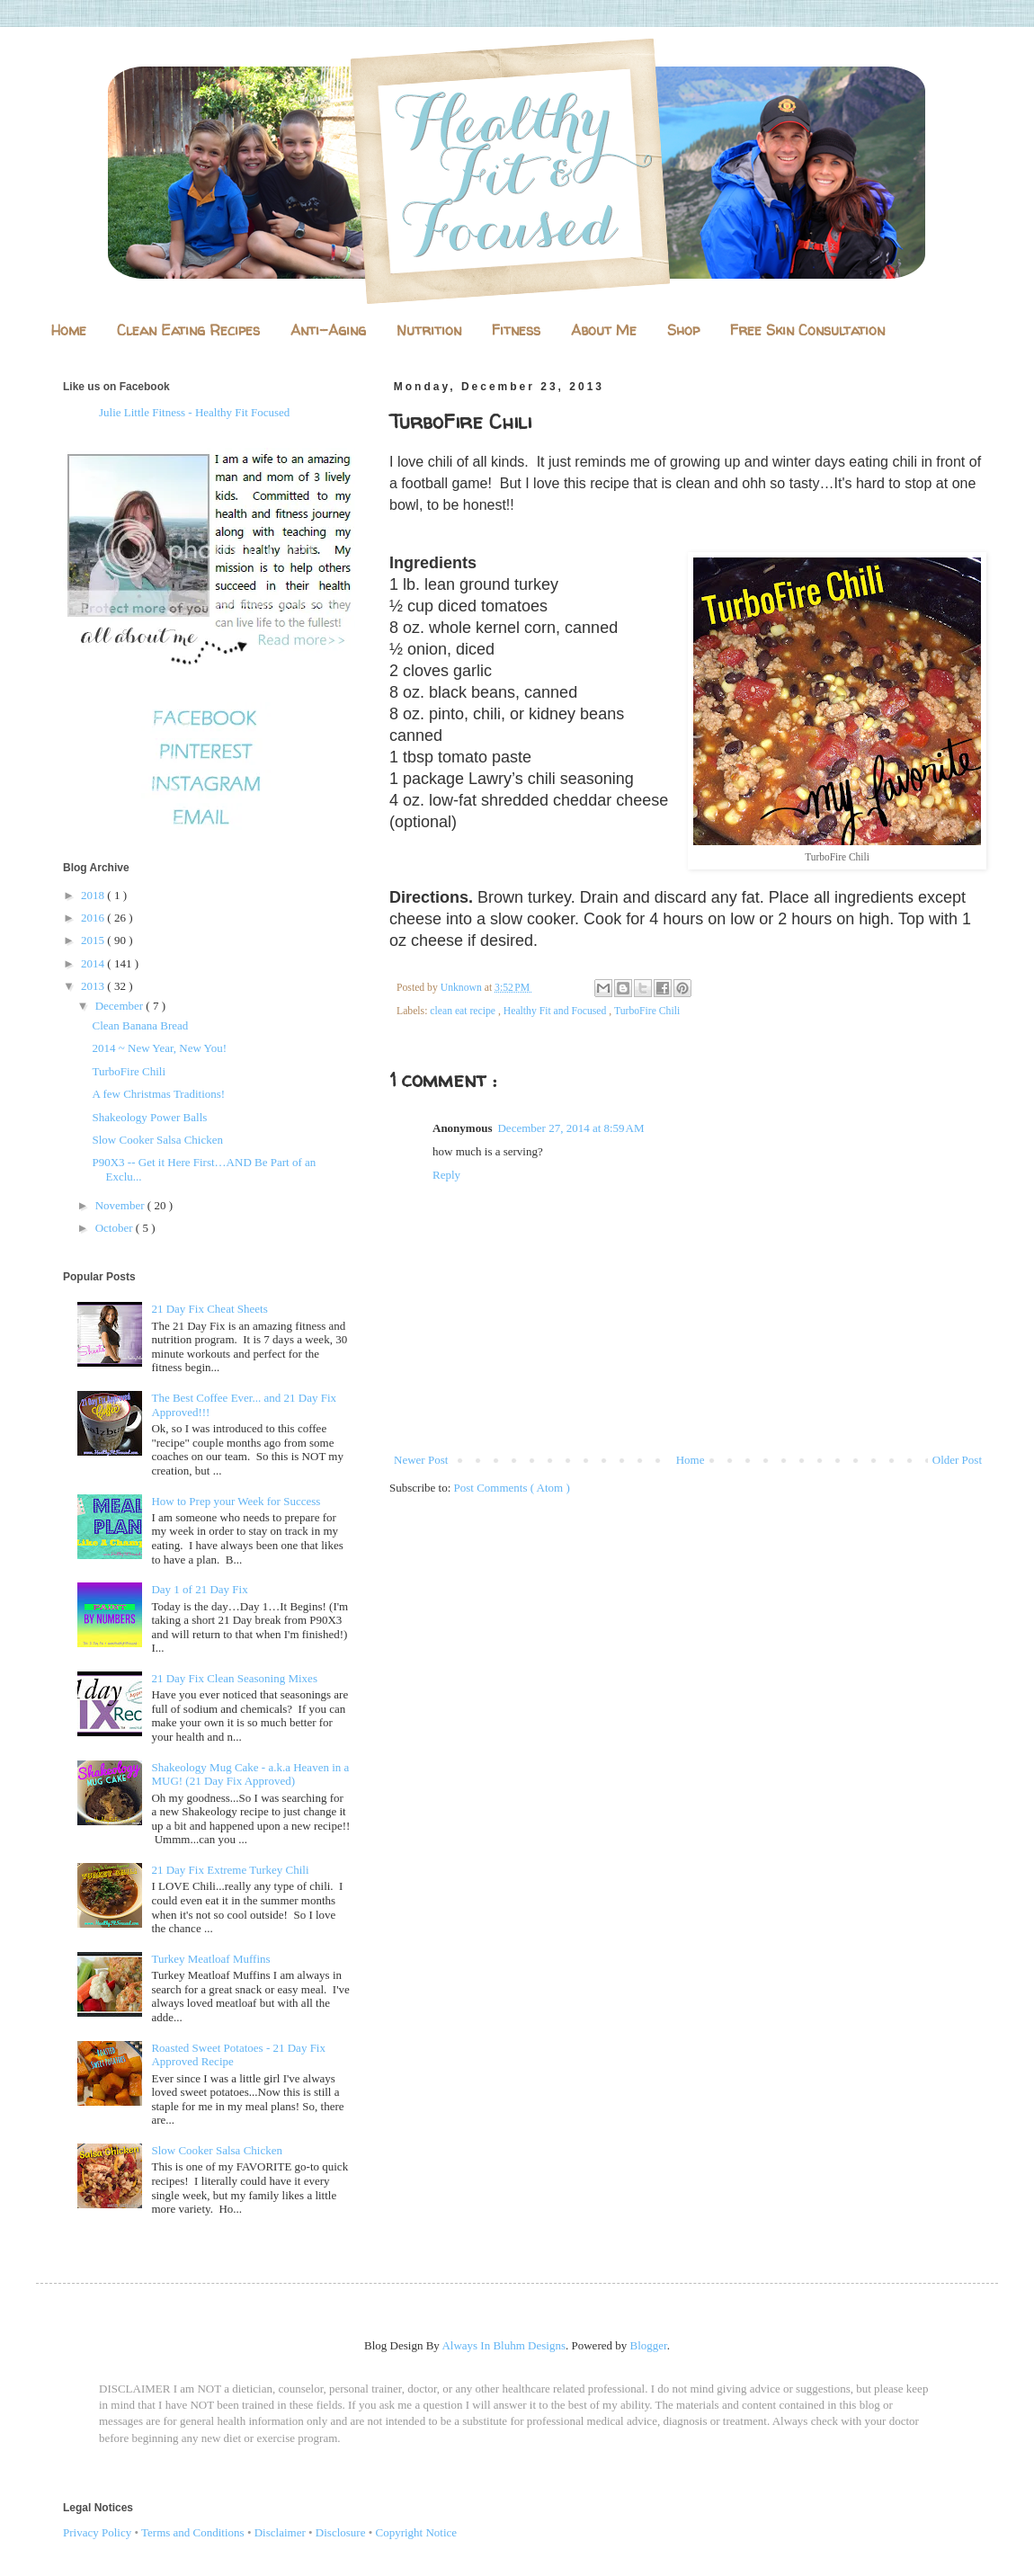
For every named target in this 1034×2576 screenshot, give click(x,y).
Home (68, 330)
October (115, 1228)
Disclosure (341, 2532)
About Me (604, 330)
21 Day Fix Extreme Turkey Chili (229, 1869)
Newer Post (421, 1459)
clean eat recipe (464, 1011)
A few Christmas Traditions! (158, 1094)
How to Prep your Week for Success (235, 1501)
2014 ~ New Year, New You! (159, 1048)
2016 (94, 917)
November (121, 1205)
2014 (94, 963)
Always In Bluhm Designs (503, 2345)
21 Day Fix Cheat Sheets (209, 1308)
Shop (683, 330)
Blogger (648, 2345)
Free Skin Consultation (807, 330)
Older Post (957, 1459)
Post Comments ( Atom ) (512, 1487)
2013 (94, 986)
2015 (94, 940)
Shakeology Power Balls (149, 1117)
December (121, 1005)
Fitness (516, 330)
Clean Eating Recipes (188, 330)
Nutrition (429, 330)
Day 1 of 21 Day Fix (199, 1589)
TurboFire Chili (647, 1011)
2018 (94, 895)
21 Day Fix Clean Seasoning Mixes (234, 1678)
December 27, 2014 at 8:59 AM (570, 1128)
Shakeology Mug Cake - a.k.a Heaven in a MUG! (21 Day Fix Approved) (250, 1774)
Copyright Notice (417, 2532)
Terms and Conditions (193, 2532)
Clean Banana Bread (140, 1025)
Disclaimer (280, 2532)
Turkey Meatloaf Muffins (210, 1958)
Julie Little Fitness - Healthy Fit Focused (194, 412)
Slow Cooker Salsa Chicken (157, 1139)
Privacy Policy (97, 2532)
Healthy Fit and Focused (557, 1011)
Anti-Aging (328, 330)
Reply (446, 1174)
